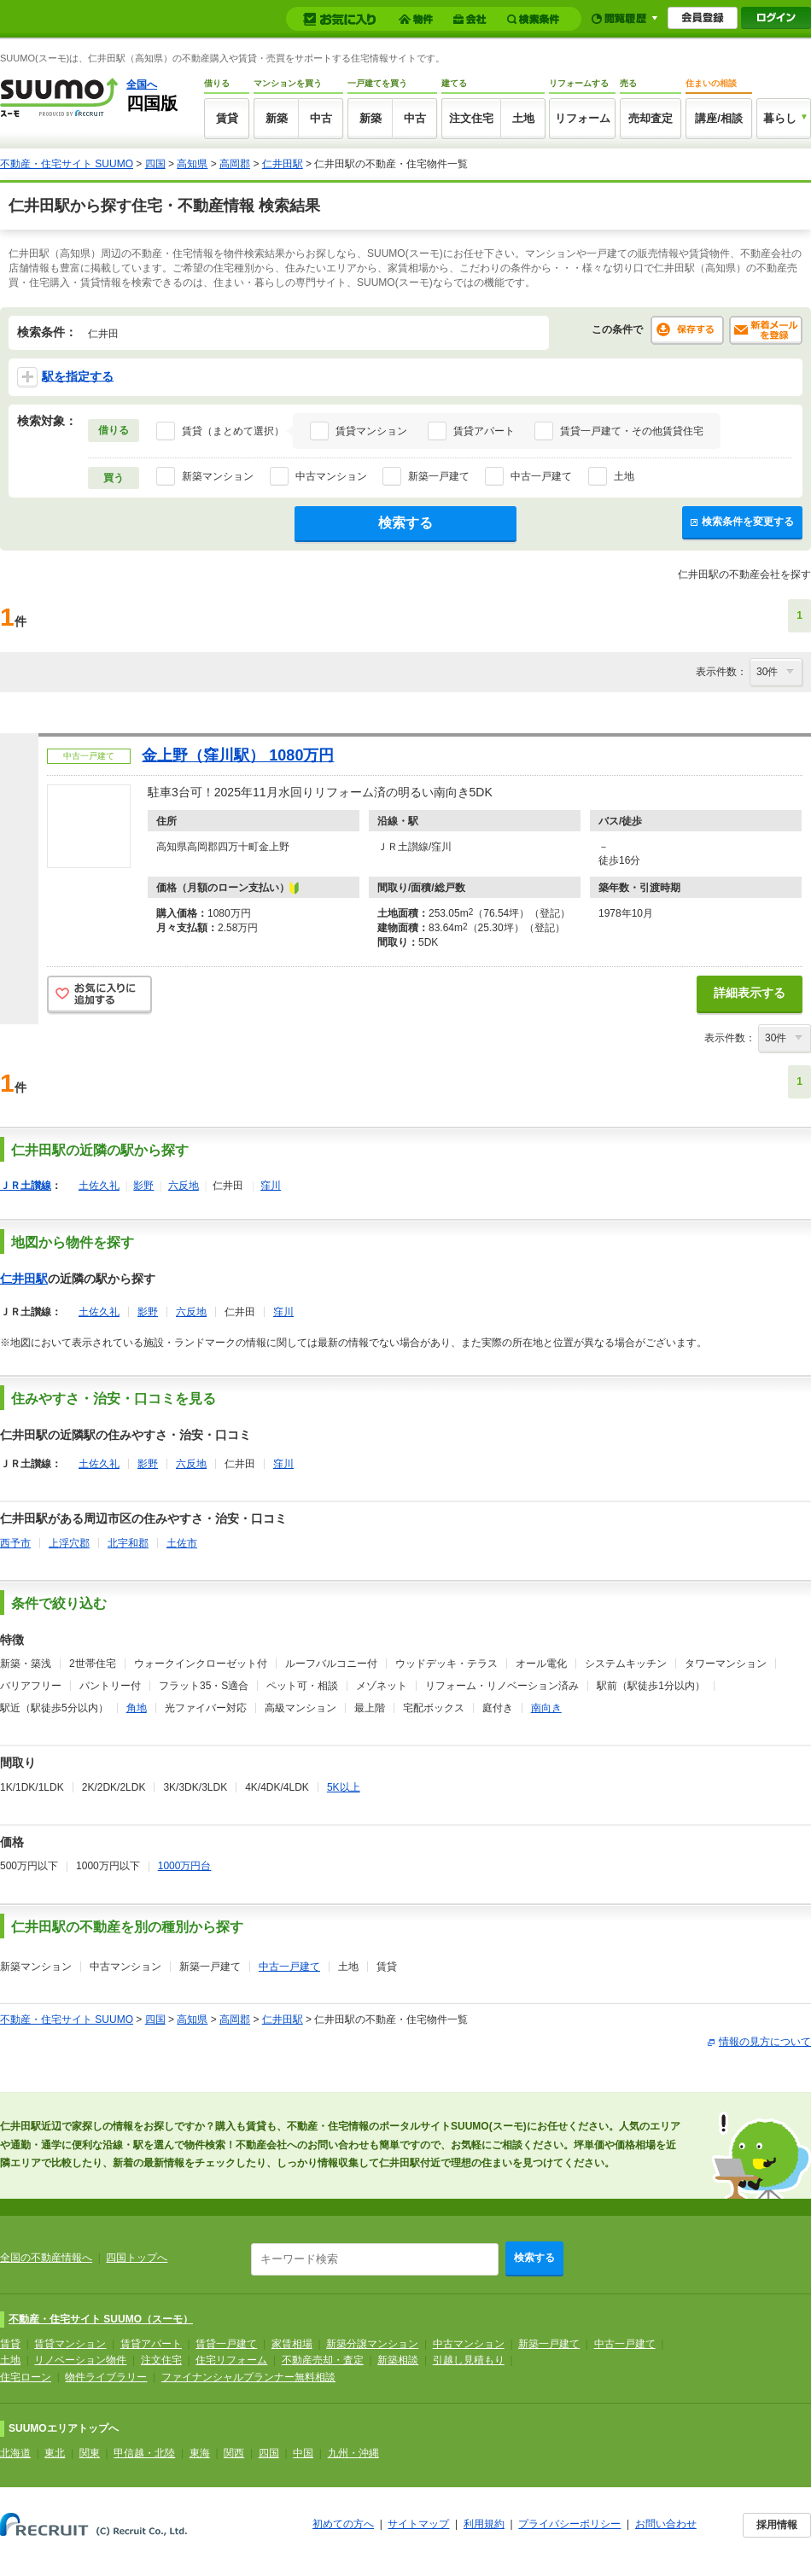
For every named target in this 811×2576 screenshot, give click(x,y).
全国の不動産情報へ (46, 2258)
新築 (276, 118)
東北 (54, 2453)
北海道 (15, 2453)
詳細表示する (749, 993)
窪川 (270, 1186)
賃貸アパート (484, 431)
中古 (321, 118)
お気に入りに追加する (99, 996)
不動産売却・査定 (323, 2360)
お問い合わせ (666, 2524)
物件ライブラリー (106, 2377)
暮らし (779, 118)
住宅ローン (25, 2377)
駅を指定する (65, 377)
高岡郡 (234, 164)
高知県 (192, 164)
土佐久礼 (99, 1186)
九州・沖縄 (353, 2453)
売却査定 (650, 118)
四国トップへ (136, 2258)
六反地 (183, 1186)
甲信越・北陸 (144, 2453)
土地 (523, 118)
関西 (234, 2453)
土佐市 (181, 1543)
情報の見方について (765, 2042)
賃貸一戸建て (226, 2344)
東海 (200, 2453)
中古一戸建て (541, 476)
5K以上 (343, 1787)
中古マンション (331, 476)
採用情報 (776, 2525)
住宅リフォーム (231, 2360)
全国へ (141, 84)
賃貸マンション (371, 431)
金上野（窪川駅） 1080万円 (238, 755)
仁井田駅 (282, 164)
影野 (143, 1186)
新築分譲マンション (372, 2344)
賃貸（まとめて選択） (233, 431)
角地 (136, 1708)
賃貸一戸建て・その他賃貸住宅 (631, 431)
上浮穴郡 (69, 1543)
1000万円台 (185, 1866)
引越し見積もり (469, 2360)
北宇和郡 (128, 1543)
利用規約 (484, 2524)
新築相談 (397, 2360)
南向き (546, 1708)
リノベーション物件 (80, 2360)
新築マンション (218, 476)
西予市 (15, 1543)
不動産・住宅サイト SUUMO (66, 164)
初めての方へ (343, 2524)
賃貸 (227, 118)
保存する (687, 330)
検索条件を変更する (742, 521)
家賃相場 (291, 2344)
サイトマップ (418, 2524)
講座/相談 (719, 118)
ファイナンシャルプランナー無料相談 (248, 2377)
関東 (89, 2453)
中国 (303, 2453)
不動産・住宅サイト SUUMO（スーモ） (101, 2319)
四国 (155, 164)
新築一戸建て (439, 476)
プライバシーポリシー (569, 2524)
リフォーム (582, 118)
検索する (405, 523)
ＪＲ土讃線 (25, 1186)
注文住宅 (471, 118)
